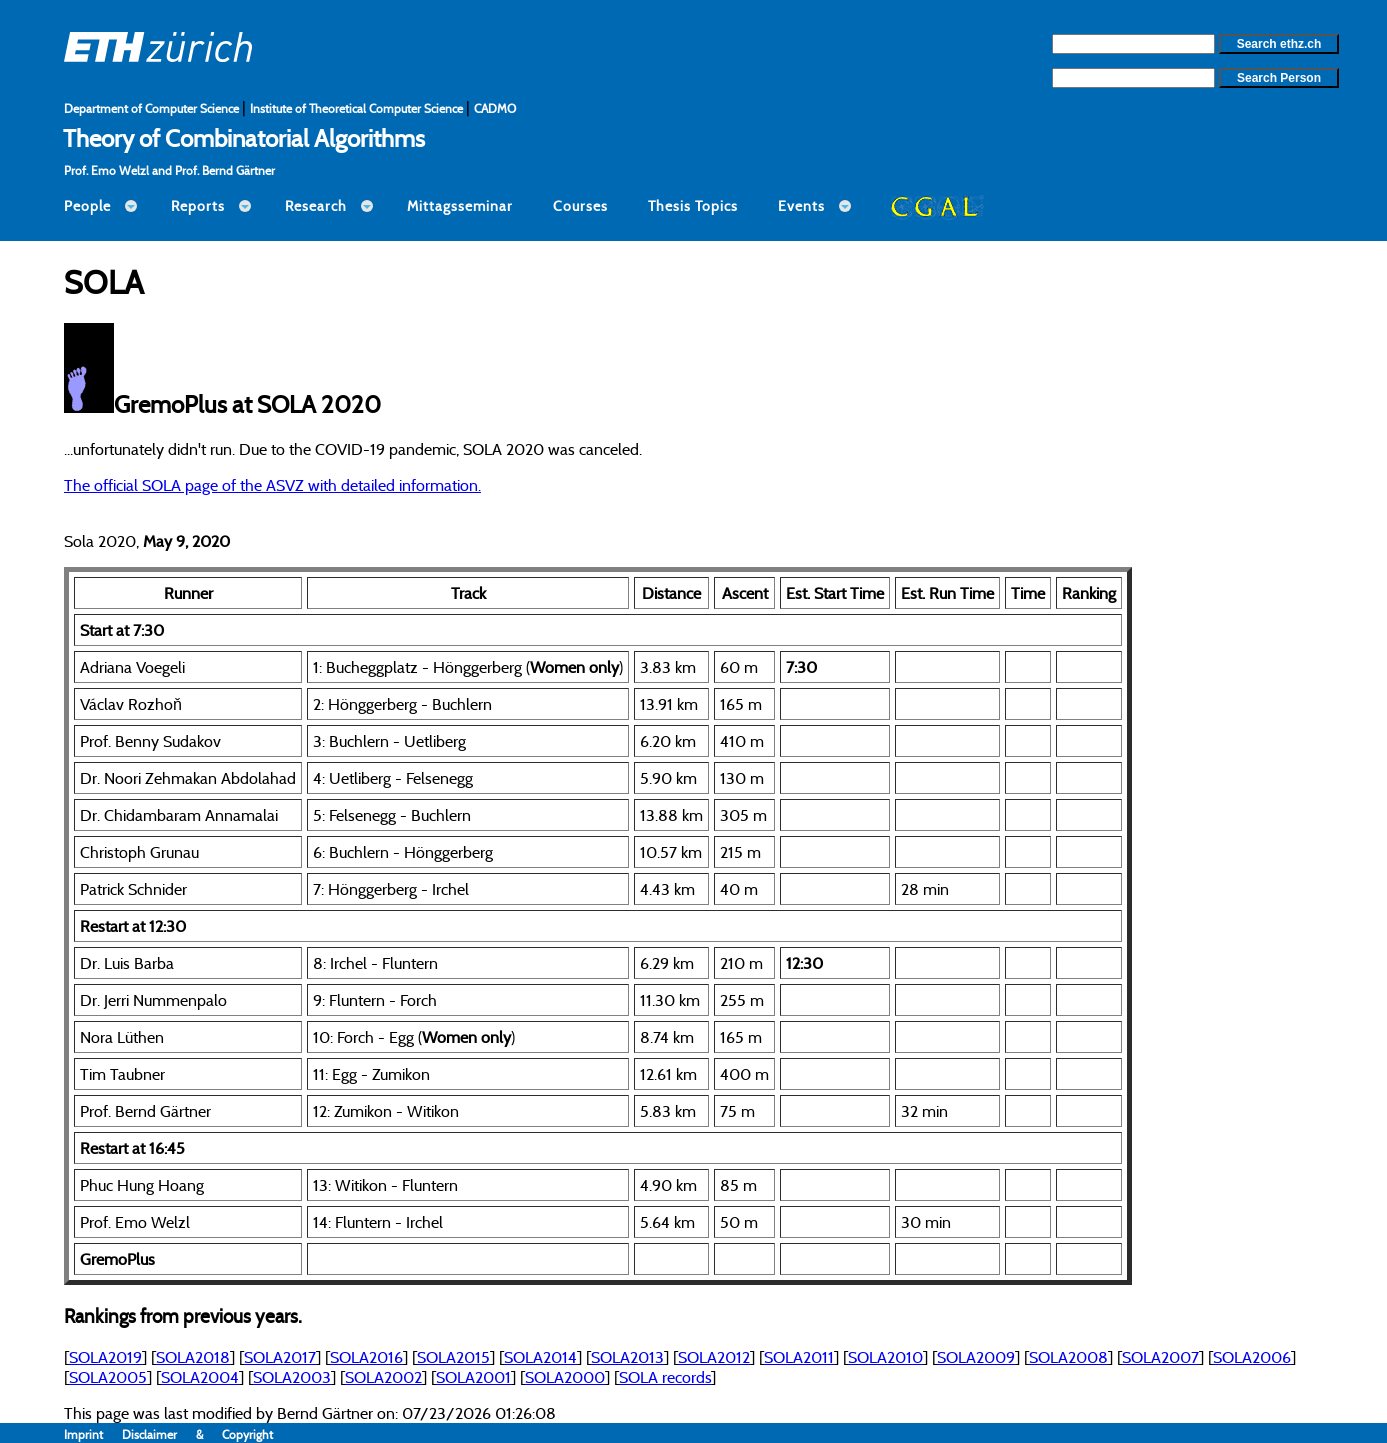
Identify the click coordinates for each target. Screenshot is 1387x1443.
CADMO (495, 108)
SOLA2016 (366, 1357)
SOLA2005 (108, 1377)
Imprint (93, 1434)
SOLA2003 (292, 1377)
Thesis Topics (693, 206)
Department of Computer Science (153, 108)
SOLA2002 (383, 1377)
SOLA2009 (976, 1357)
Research (316, 206)
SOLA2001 (473, 1377)
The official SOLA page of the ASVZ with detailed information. (272, 485)
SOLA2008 (1068, 1357)
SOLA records (665, 1377)
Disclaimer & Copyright (197, 1434)
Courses (580, 206)
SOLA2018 (193, 1357)
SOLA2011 (799, 1357)
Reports (198, 206)
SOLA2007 (1160, 1357)
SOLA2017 (280, 1357)
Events (801, 206)
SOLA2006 (1252, 1357)
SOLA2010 (885, 1357)
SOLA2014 (540, 1357)
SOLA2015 (453, 1357)
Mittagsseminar (460, 206)
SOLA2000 (565, 1377)
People (87, 206)
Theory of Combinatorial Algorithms (244, 138)
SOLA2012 (714, 1357)
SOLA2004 (200, 1377)
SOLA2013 (627, 1357)
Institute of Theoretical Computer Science (358, 108)
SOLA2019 (105, 1357)
